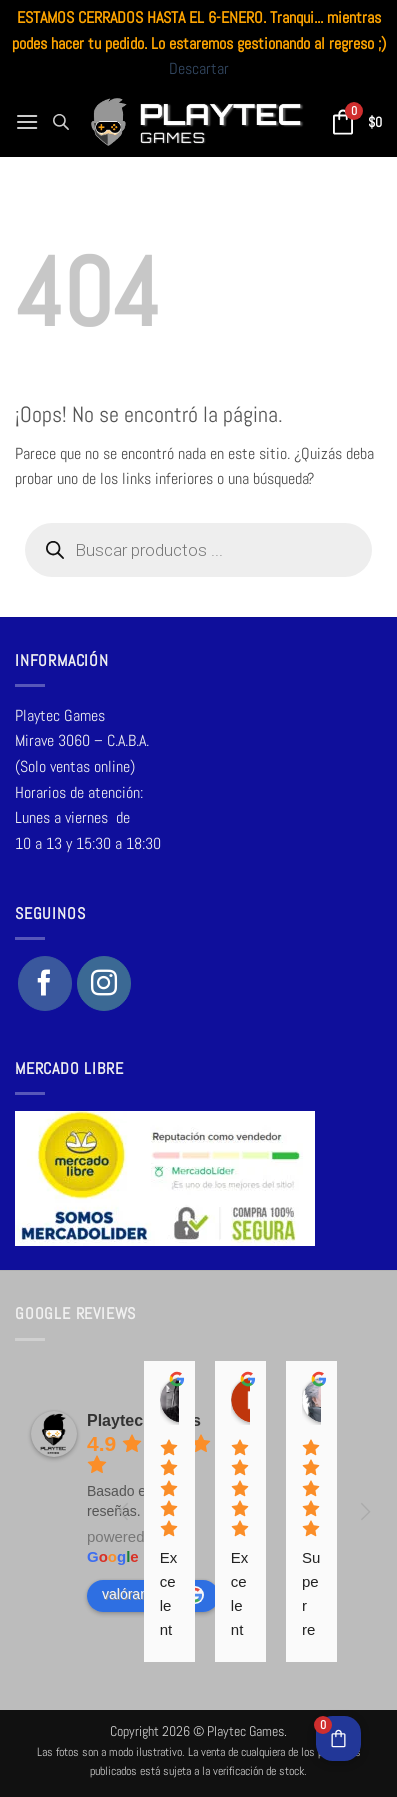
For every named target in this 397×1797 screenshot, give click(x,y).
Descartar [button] (199, 68)
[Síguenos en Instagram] (104, 983)
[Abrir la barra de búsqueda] (61, 122)
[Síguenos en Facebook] (45, 983)
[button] (27, 121)
